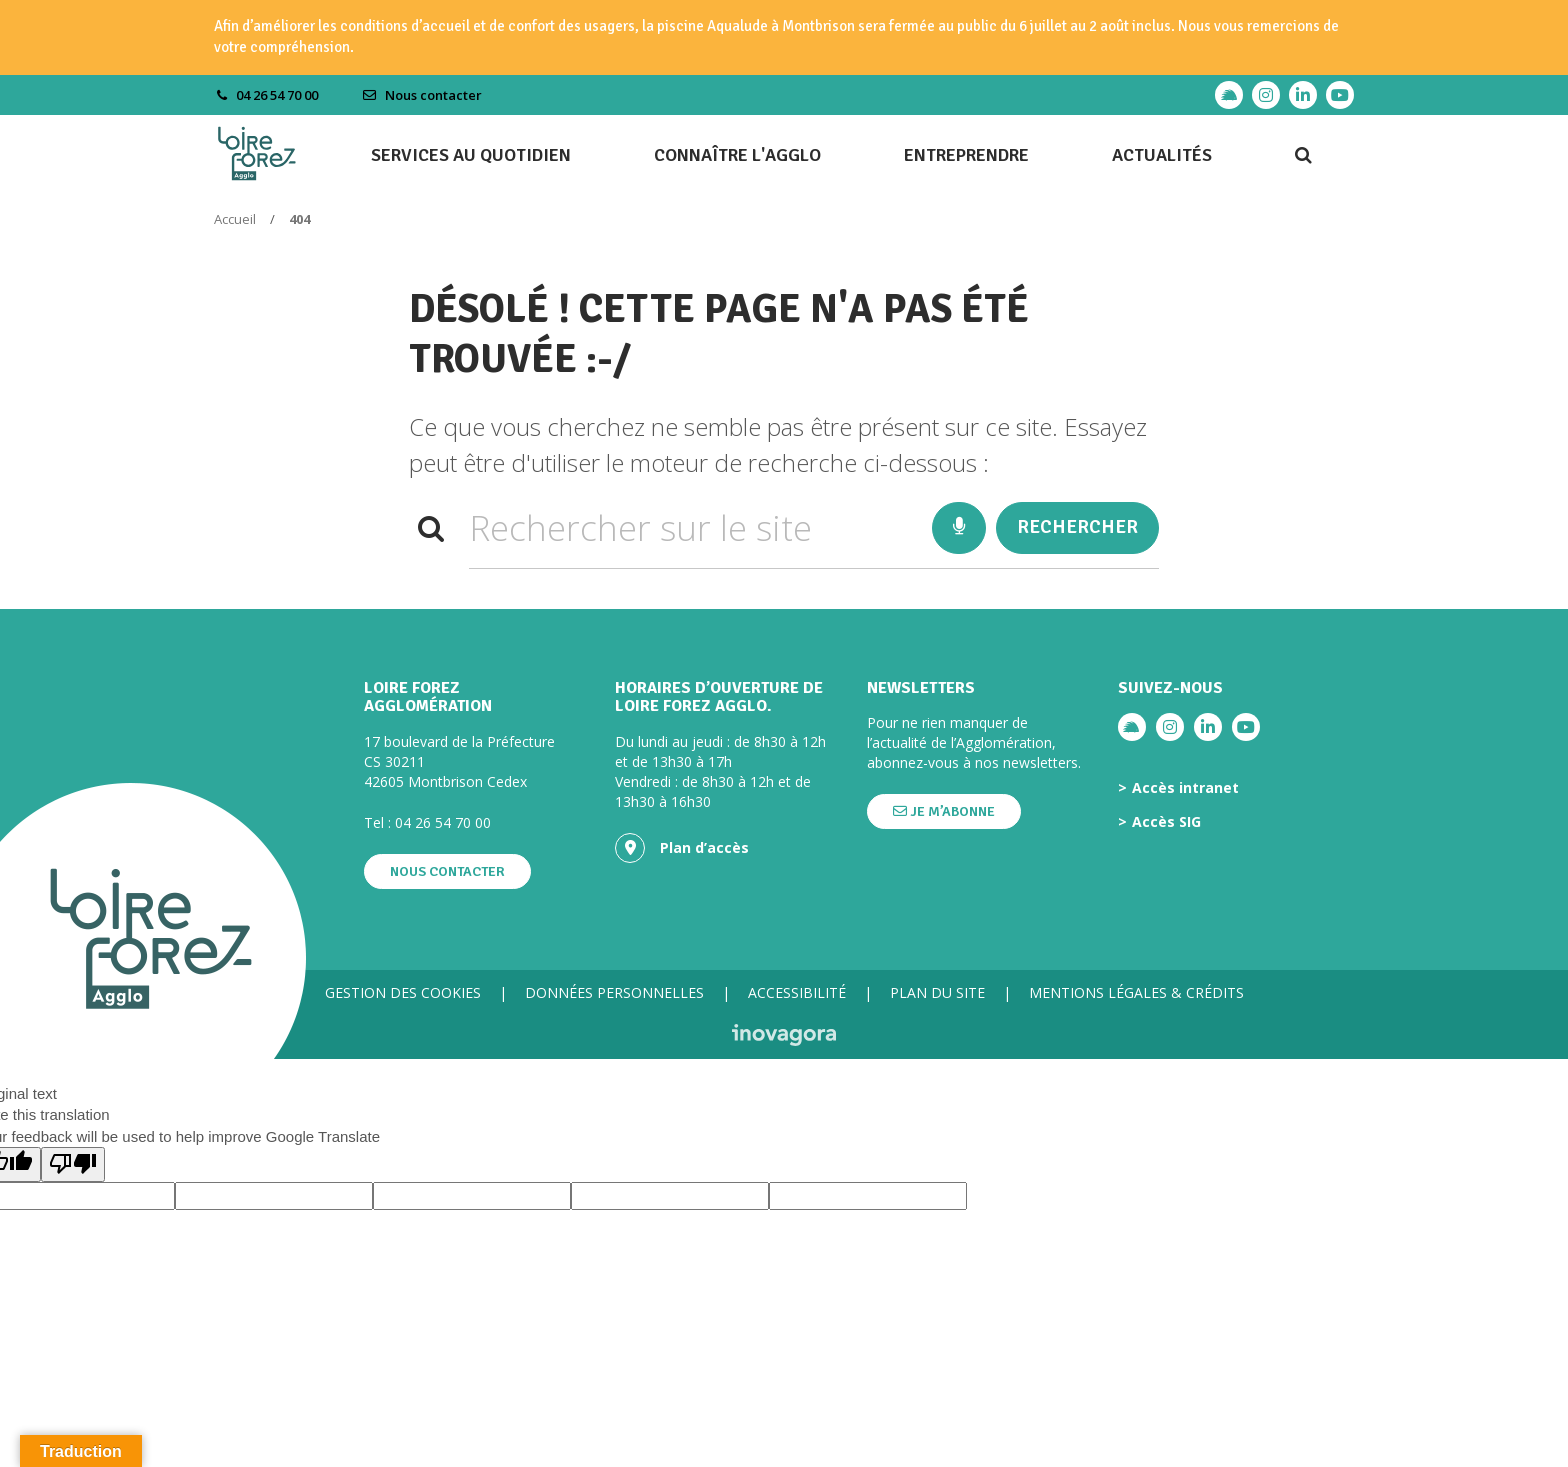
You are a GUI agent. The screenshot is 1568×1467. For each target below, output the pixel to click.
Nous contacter (422, 95)
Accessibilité (797, 992)
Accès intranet (1185, 788)
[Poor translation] (73, 1164)
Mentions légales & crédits (1136, 992)
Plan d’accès (682, 848)
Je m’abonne (944, 811)
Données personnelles (614, 992)
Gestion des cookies (403, 992)
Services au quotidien (471, 155)
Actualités (1162, 155)
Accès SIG (1166, 822)
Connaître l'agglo (737, 155)
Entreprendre (966, 155)
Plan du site (937, 992)
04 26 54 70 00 (443, 822)
